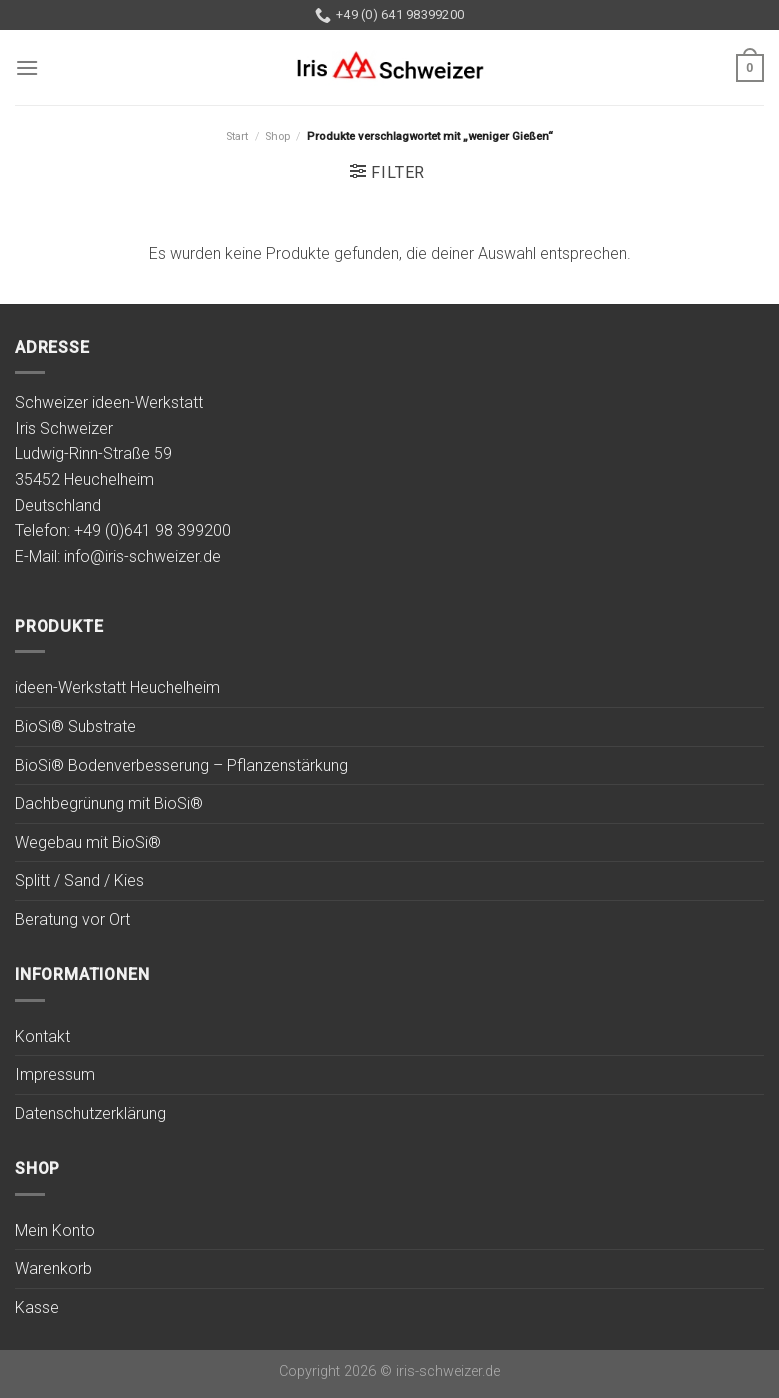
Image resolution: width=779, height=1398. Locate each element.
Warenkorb (53, 1268)
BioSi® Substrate (75, 726)
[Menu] (27, 67)
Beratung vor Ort (72, 919)
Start (237, 136)
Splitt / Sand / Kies (79, 880)
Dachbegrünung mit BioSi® (109, 803)
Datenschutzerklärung (90, 1113)
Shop (277, 136)
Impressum (55, 1074)
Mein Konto (55, 1230)
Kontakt (42, 1036)
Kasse (37, 1307)
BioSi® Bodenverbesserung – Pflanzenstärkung (181, 765)
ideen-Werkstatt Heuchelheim (117, 687)
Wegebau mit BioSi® (88, 842)
